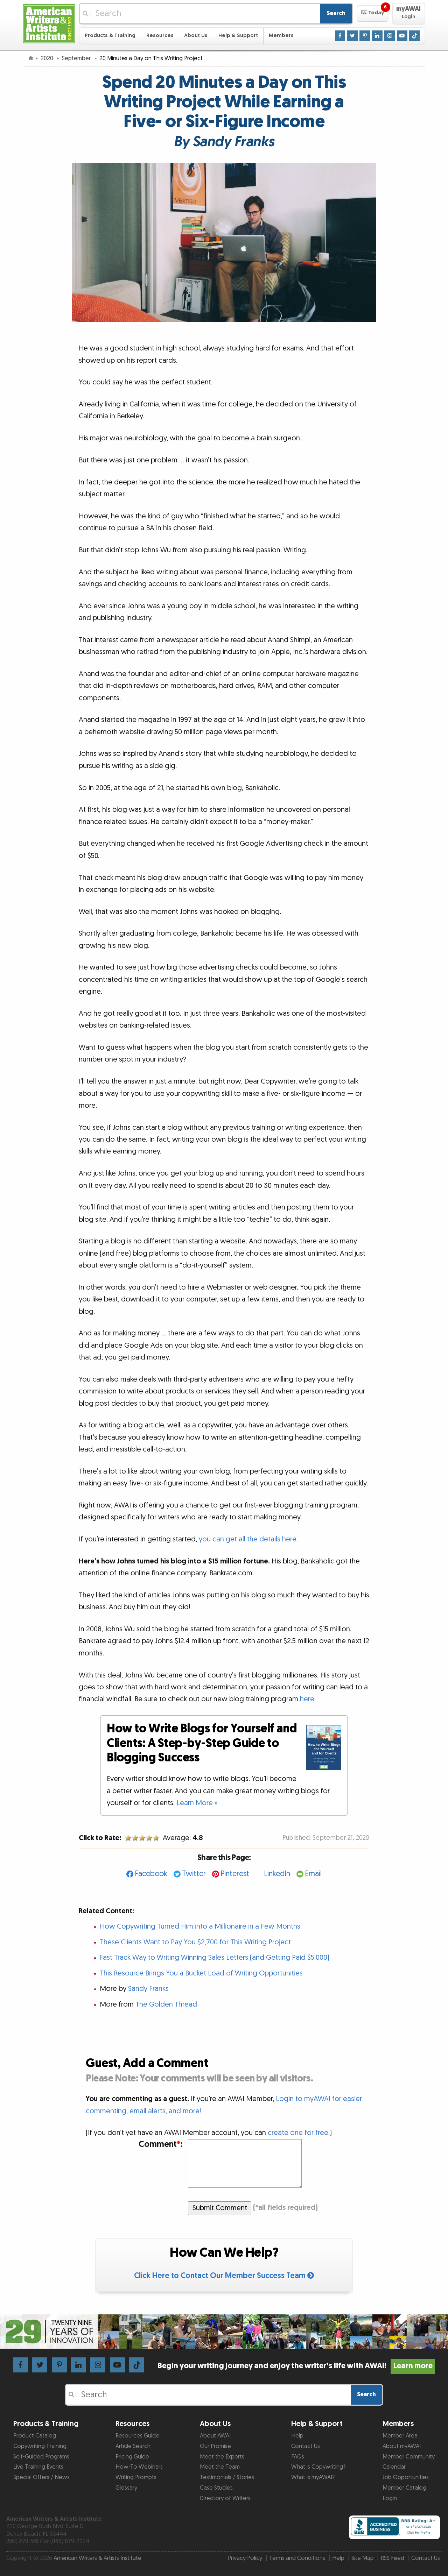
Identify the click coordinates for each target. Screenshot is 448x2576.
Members (281, 35)
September (77, 58)
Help (297, 2436)
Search (336, 13)
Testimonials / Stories (227, 2477)
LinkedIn (277, 1874)
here (307, 1699)
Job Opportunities (406, 2477)
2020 (48, 58)
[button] (372, 13)
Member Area (400, 2436)
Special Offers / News (41, 2477)
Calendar (394, 2467)
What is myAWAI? (313, 2477)
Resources (160, 35)
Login (390, 2498)
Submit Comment (219, 2208)
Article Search (132, 2446)
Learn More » (197, 1803)
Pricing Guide (132, 2457)
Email (313, 1874)
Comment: (161, 2144)
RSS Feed (392, 2558)
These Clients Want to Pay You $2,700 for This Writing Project (195, 1942)
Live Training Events (38, 2467)
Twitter (194, 1874)
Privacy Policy (245, 2558)
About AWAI (215, 2436)
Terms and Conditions (297, 2558)
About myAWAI (402, 2446)
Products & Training (110, 35)
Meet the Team (220, 2467)
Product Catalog (34, 2436)
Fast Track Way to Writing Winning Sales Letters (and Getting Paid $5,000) (214, 1957)
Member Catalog (404, 2488)
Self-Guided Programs (41, 2457)
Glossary (126, 2488)
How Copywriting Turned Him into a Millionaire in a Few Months (200, 1926)
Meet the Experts (222, 2457)
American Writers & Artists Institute (97, 2558)
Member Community (409, 2457)
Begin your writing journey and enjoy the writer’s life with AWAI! (296, 2366)
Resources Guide (137, 2436)
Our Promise (215, 2446)
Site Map (362, 2558)
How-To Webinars (139, 2467)
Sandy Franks (148, 1988)
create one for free (298, 2132)
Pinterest (234, 1874)
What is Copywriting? (318, 2467)
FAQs (297, 2457)
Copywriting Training (39, 2446)
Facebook (151, 1874)
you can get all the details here (247, 1539)
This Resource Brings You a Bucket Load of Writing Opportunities (201, 1973)
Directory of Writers (225, 2498)
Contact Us (305, 2446)
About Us (196, 35)
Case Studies (216, 2488)
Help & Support (238, 35)
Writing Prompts (135, 2477)
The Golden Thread (166, 2004)
